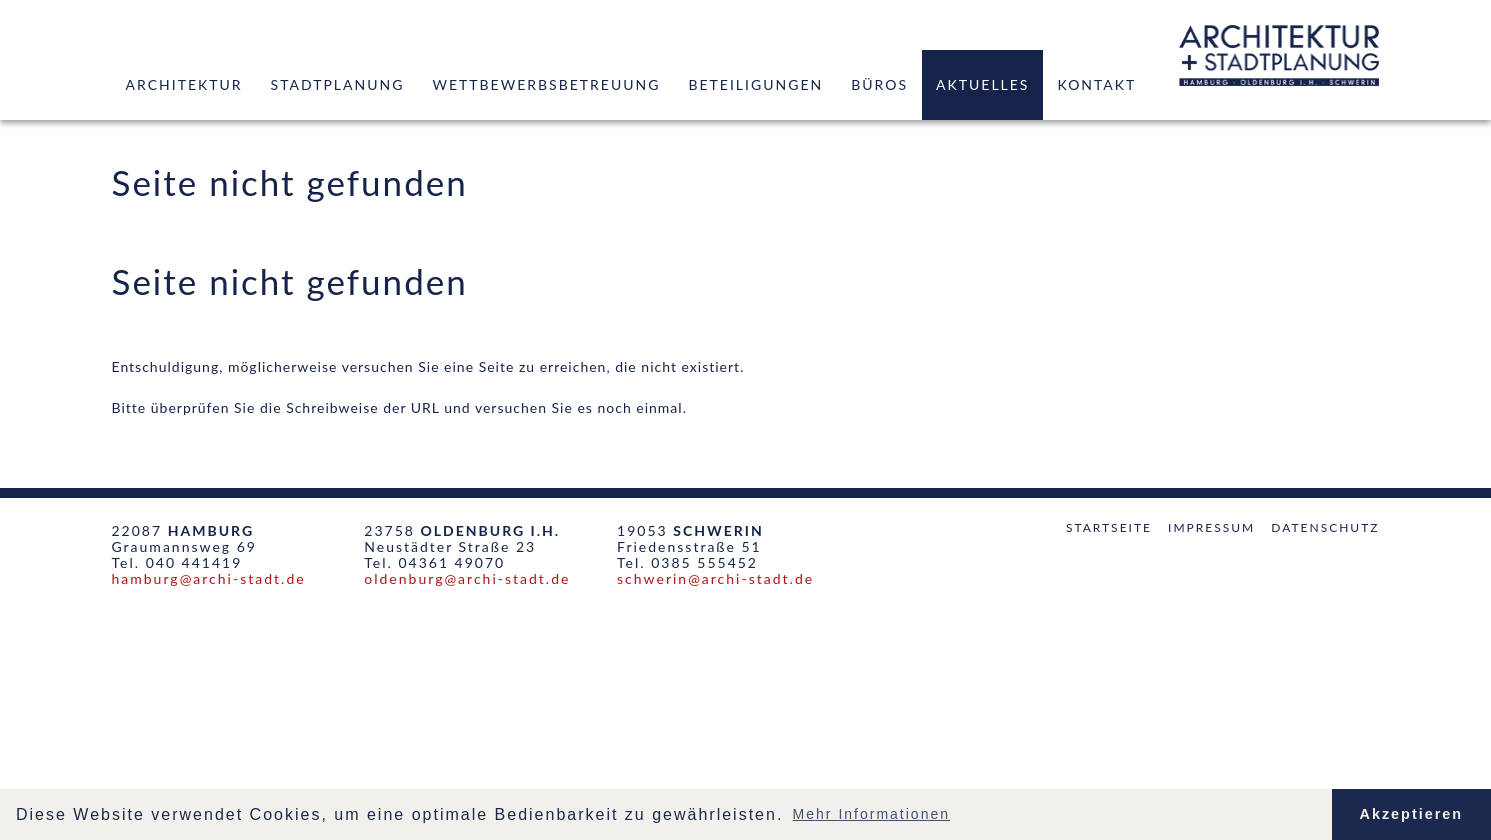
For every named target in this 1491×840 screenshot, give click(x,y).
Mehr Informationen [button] (871, 814)
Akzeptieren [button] (1412, 814)
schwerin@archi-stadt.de (715, 578)
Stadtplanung (338, 84)
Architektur (184, 84)
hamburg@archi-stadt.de (209, 578)
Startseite (1109, 527)
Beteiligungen (755, 84)
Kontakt (1096, 84)
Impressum (1211, 527)
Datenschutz (1325, 527)
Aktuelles (982, 84)
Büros (879, 84)
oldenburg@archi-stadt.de (467, 578)
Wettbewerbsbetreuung (546, 84)
